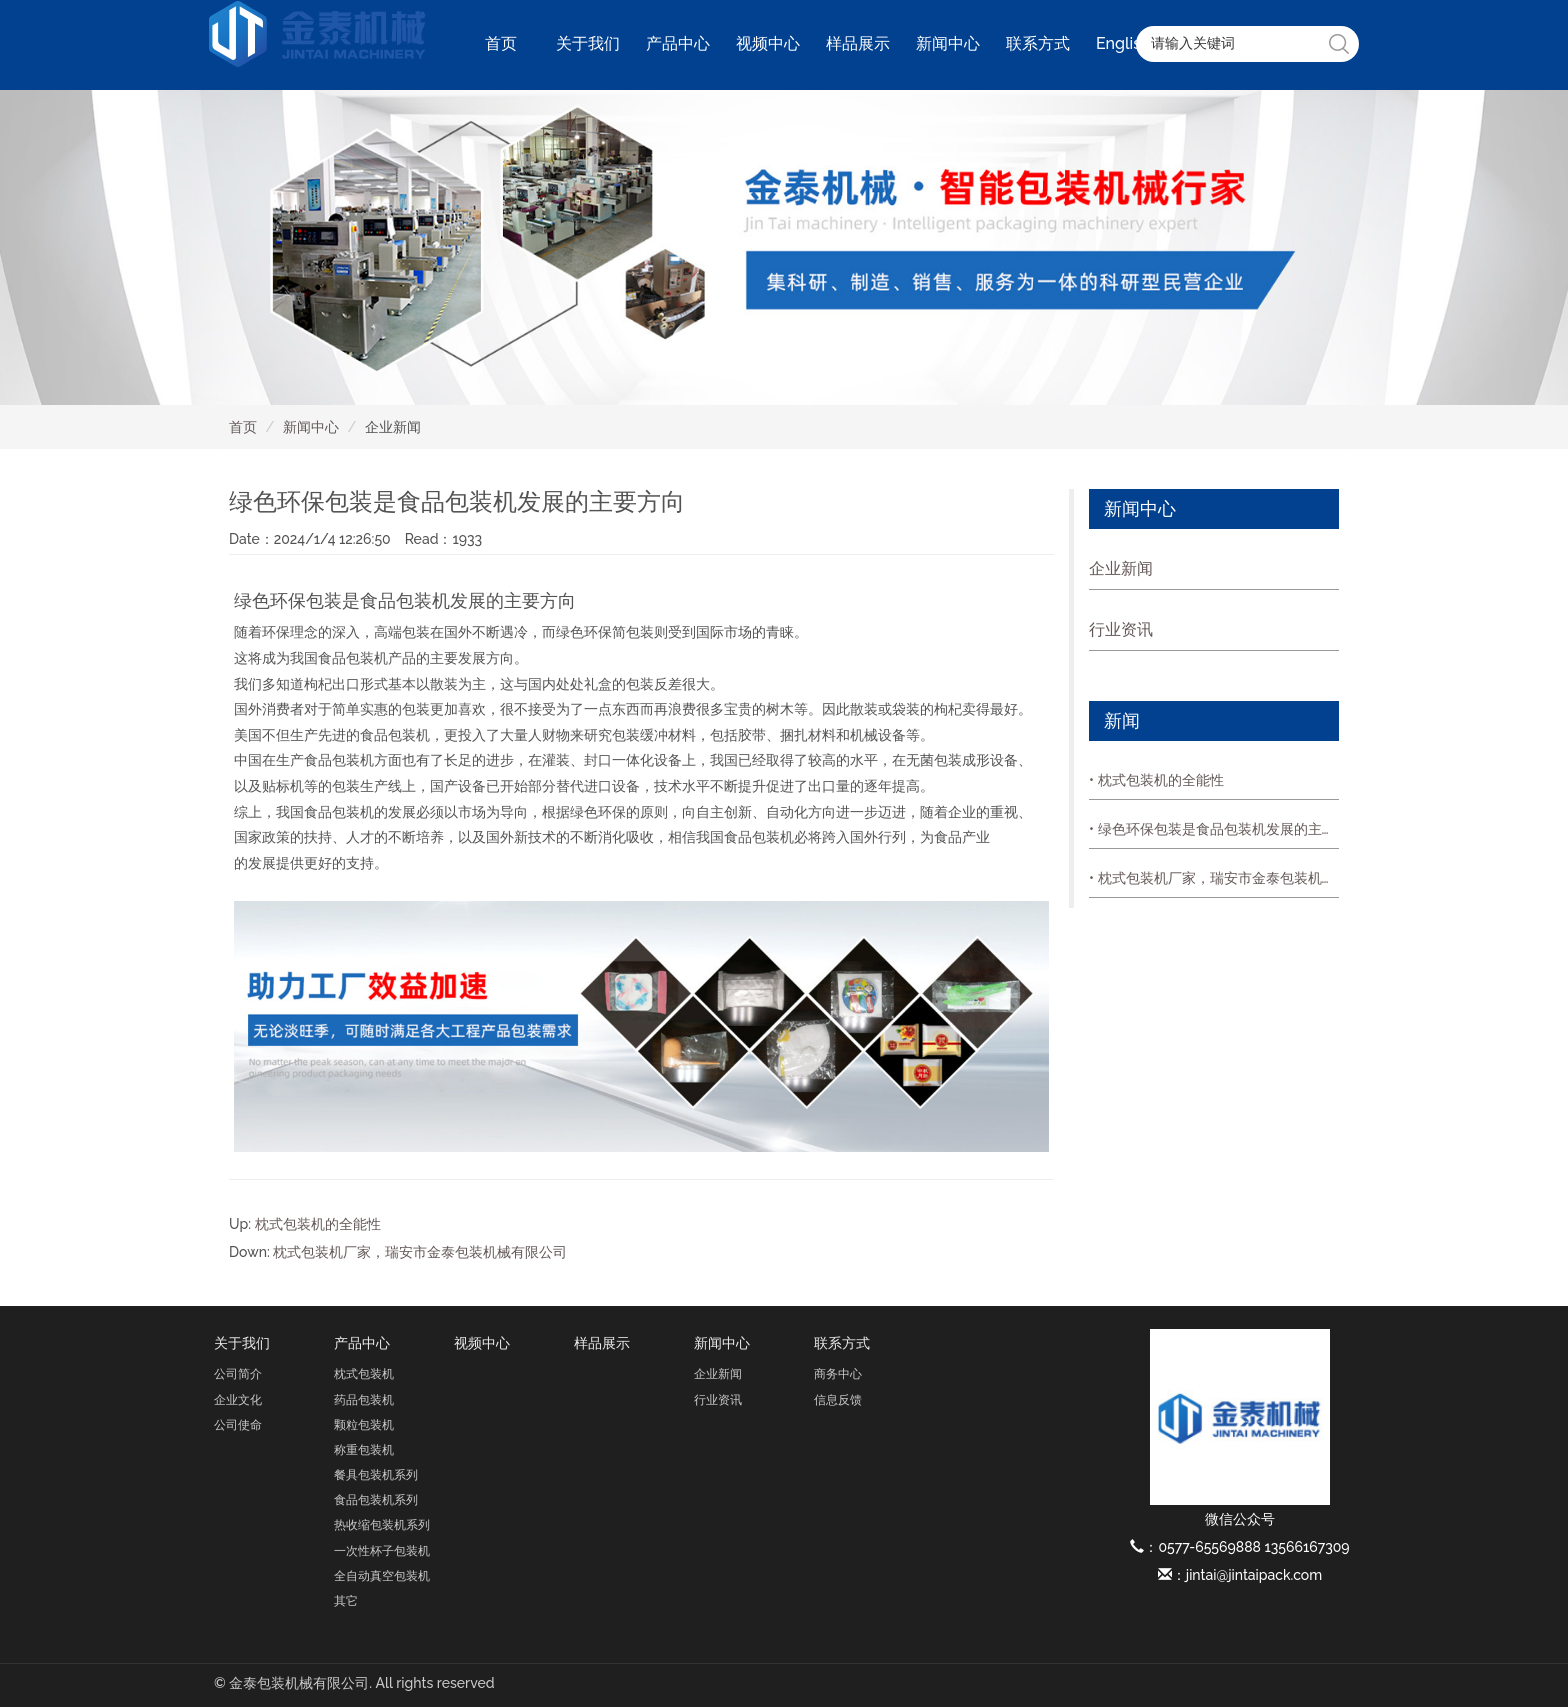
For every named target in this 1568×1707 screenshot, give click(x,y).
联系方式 (842, 1343)
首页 (501, 43)
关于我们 (242, 1343)
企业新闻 (1121, 568)
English (1123, 43)
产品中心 (362, 1343)
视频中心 (768, 43)
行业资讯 (1121, 629)
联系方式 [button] (1038, 43)
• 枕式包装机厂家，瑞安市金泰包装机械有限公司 (1214, 878)
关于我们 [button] (588, 43)
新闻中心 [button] (948, 43)
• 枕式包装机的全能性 (1156, 780)
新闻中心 (311, 427)
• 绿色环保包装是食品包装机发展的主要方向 (1214, 829)
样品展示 (858, 43)
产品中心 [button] (678, 43)
